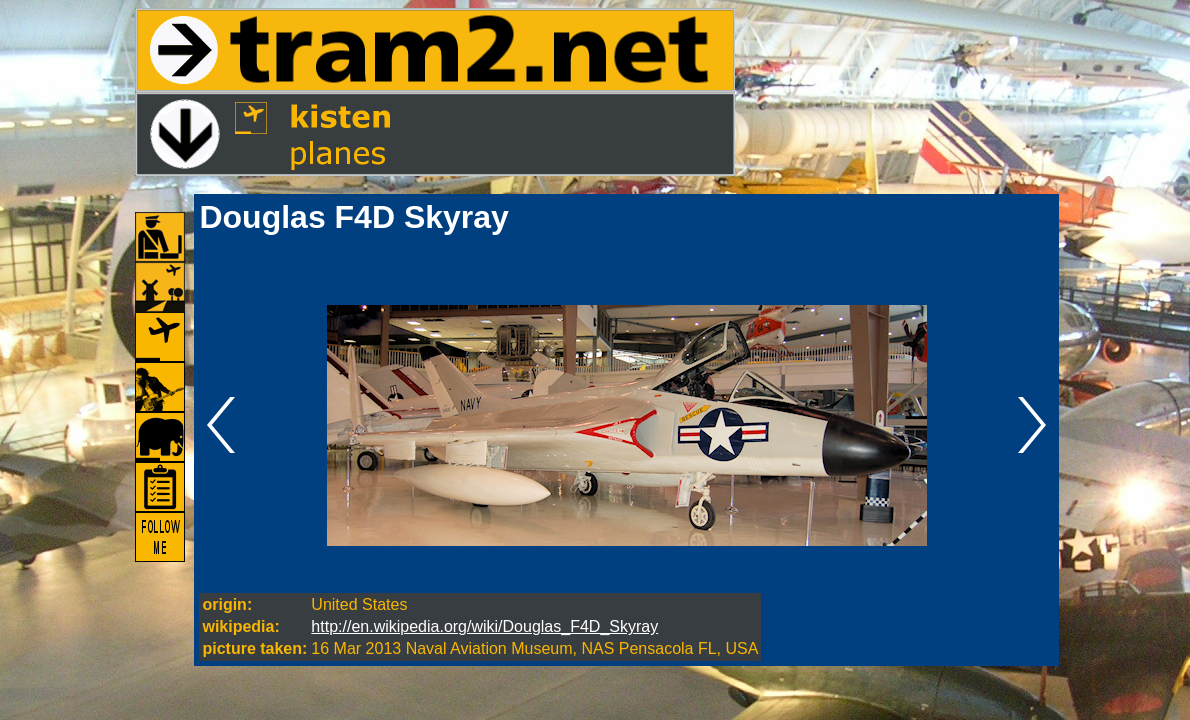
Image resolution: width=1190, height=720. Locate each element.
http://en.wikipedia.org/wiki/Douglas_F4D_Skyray (484, 626)
